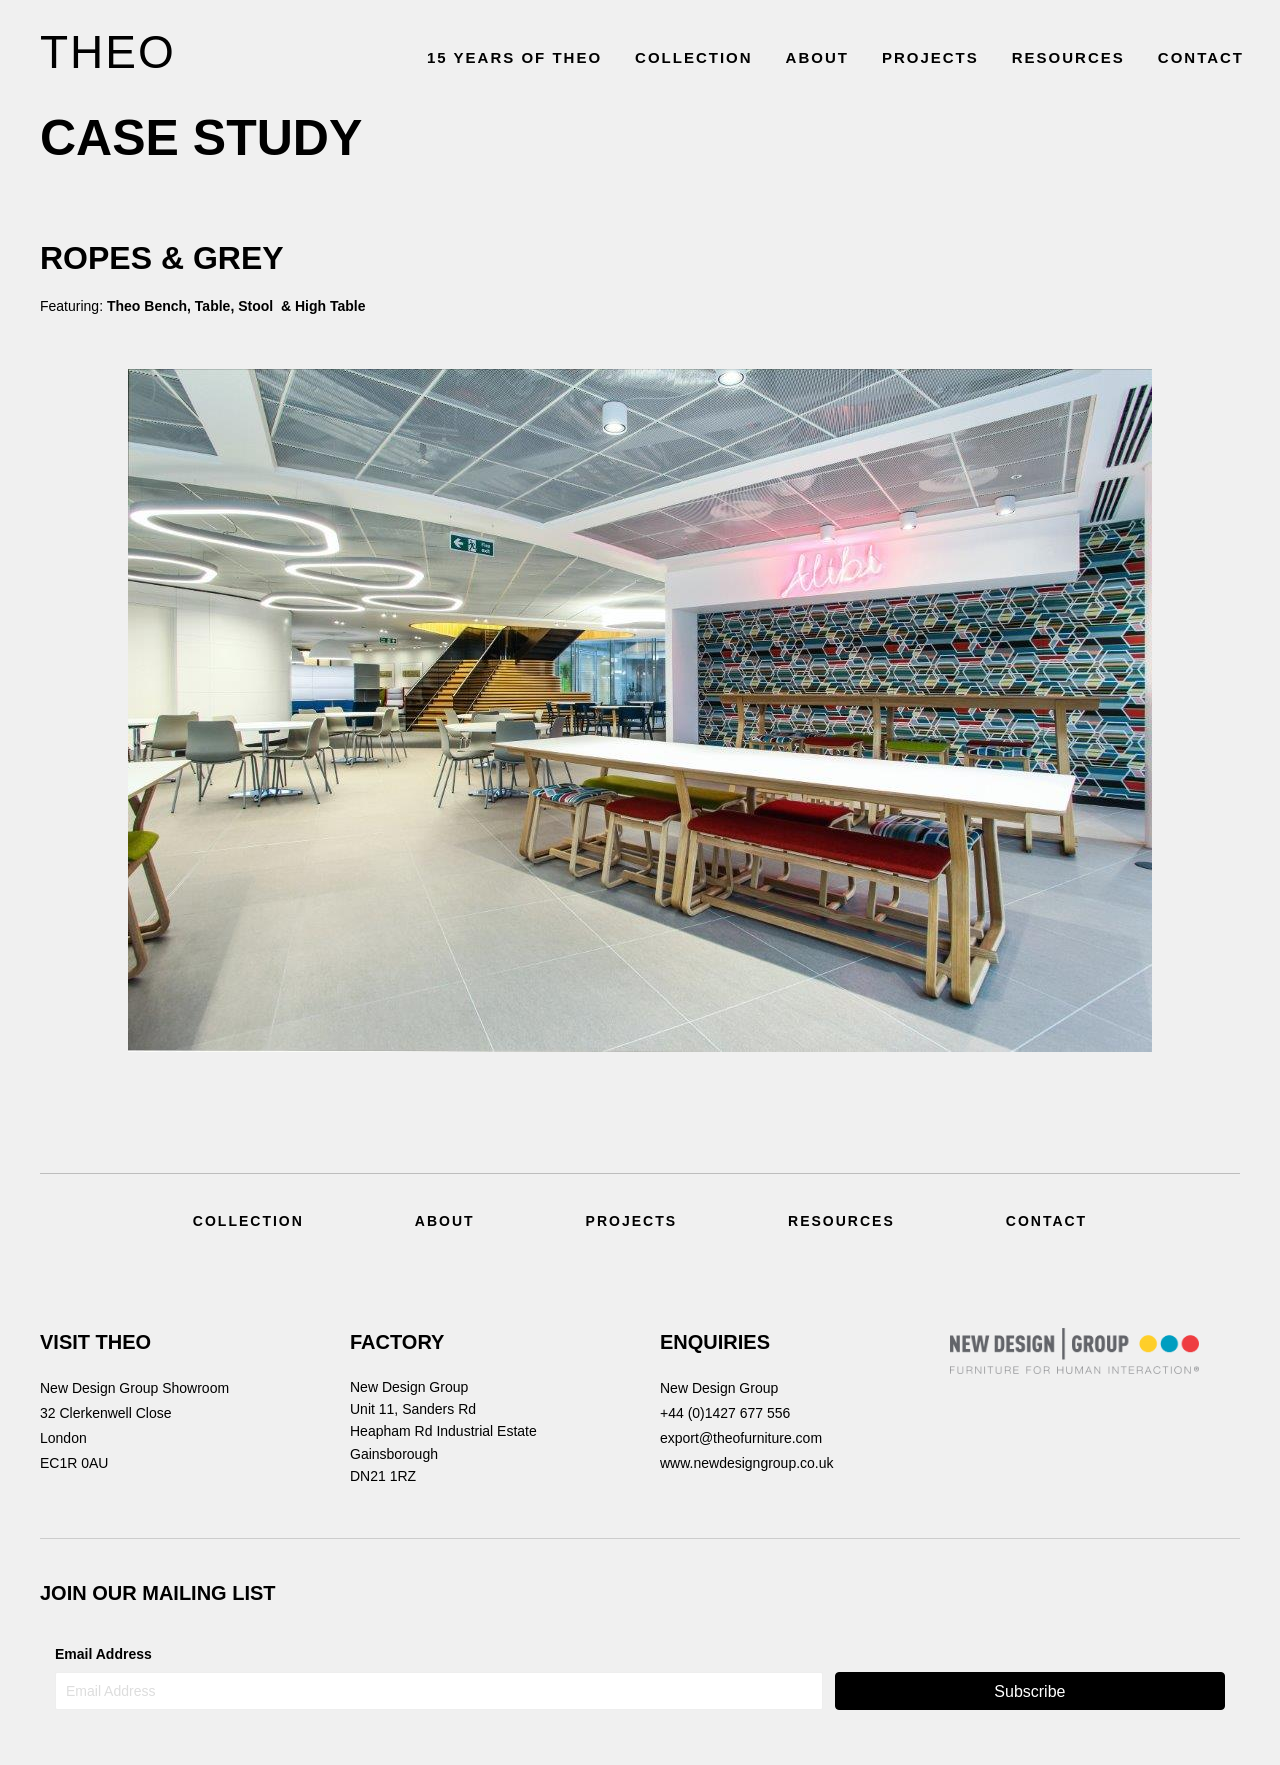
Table (210, 306)
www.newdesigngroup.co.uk (747, 1463)
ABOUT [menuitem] (817, 57)
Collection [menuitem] (248, 1221)
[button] (1030, 1691)
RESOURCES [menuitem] (1068, 57)
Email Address (103, 1654)
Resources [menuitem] (841, 1221)
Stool (257, 306)
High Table (332, 306)
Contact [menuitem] (1046, 1221)
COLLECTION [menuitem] (694, 57)
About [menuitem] (445, 1221)
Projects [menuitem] (631, 1221)
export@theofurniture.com (741, 1438)
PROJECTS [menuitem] (930, 57)
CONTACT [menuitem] (1201, 57)
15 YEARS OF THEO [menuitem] (514, 57)
